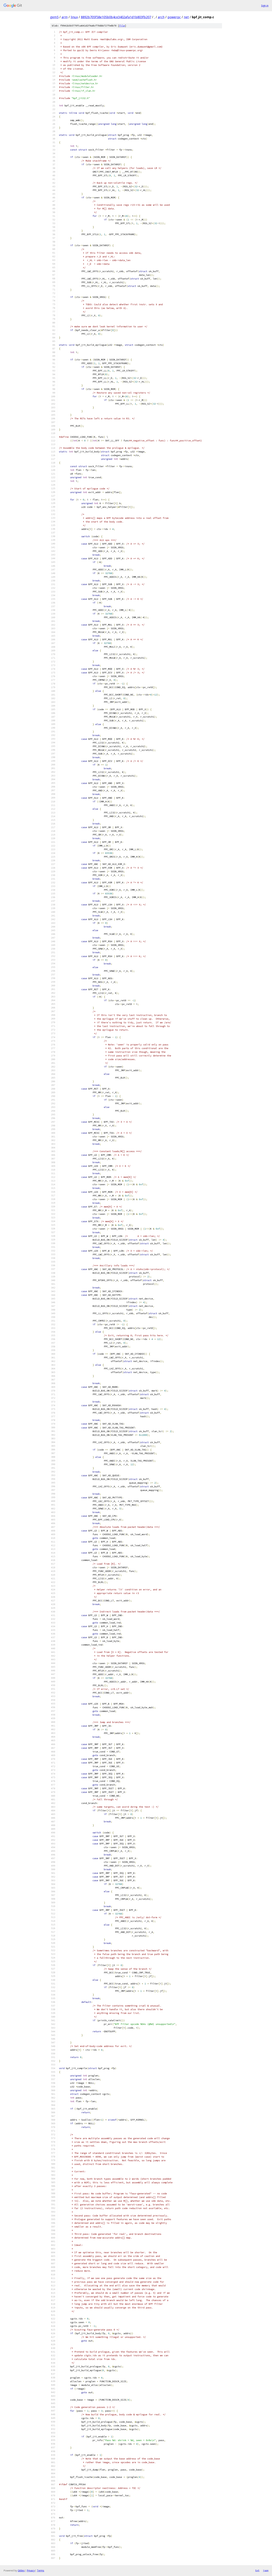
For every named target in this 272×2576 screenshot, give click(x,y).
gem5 (54, 17)
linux (74, 17)
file (122, 25)
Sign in (264, 5)
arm (65, 17)
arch (161, 17)
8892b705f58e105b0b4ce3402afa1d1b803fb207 (116, 17)
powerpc (174, 17)
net (186, 17)
